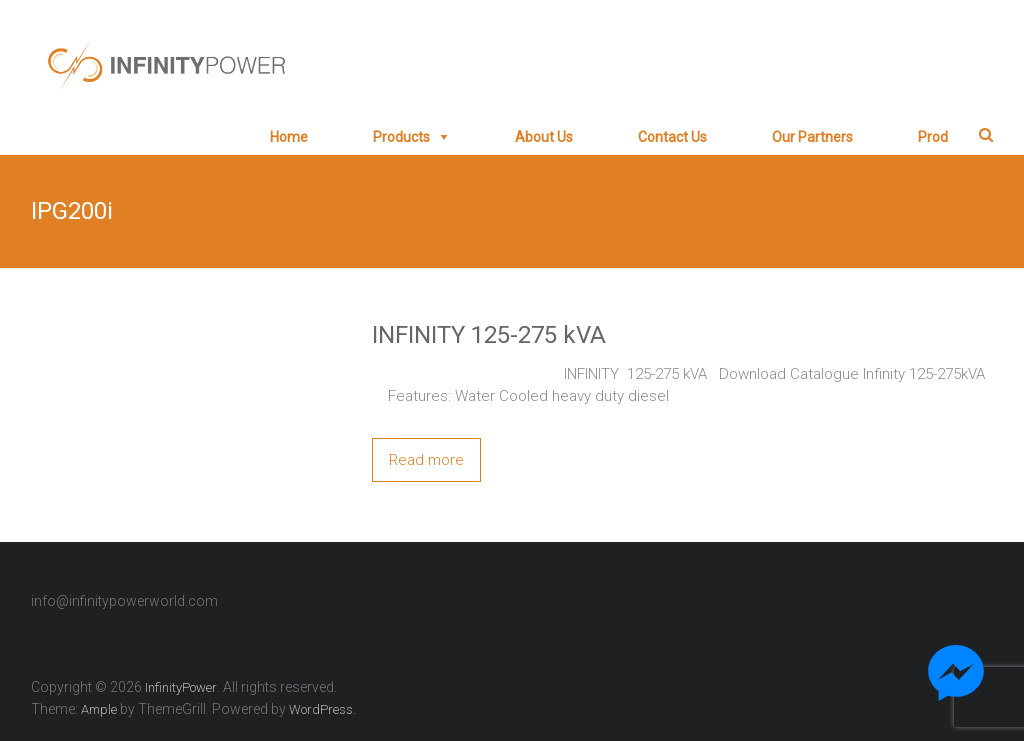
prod (933, 137)
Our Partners (812, 137)
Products (401, 137)
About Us (544, 137)
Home (289, 137)
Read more (426, 460)
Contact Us (672, 137)
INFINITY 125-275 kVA (489, 335)
